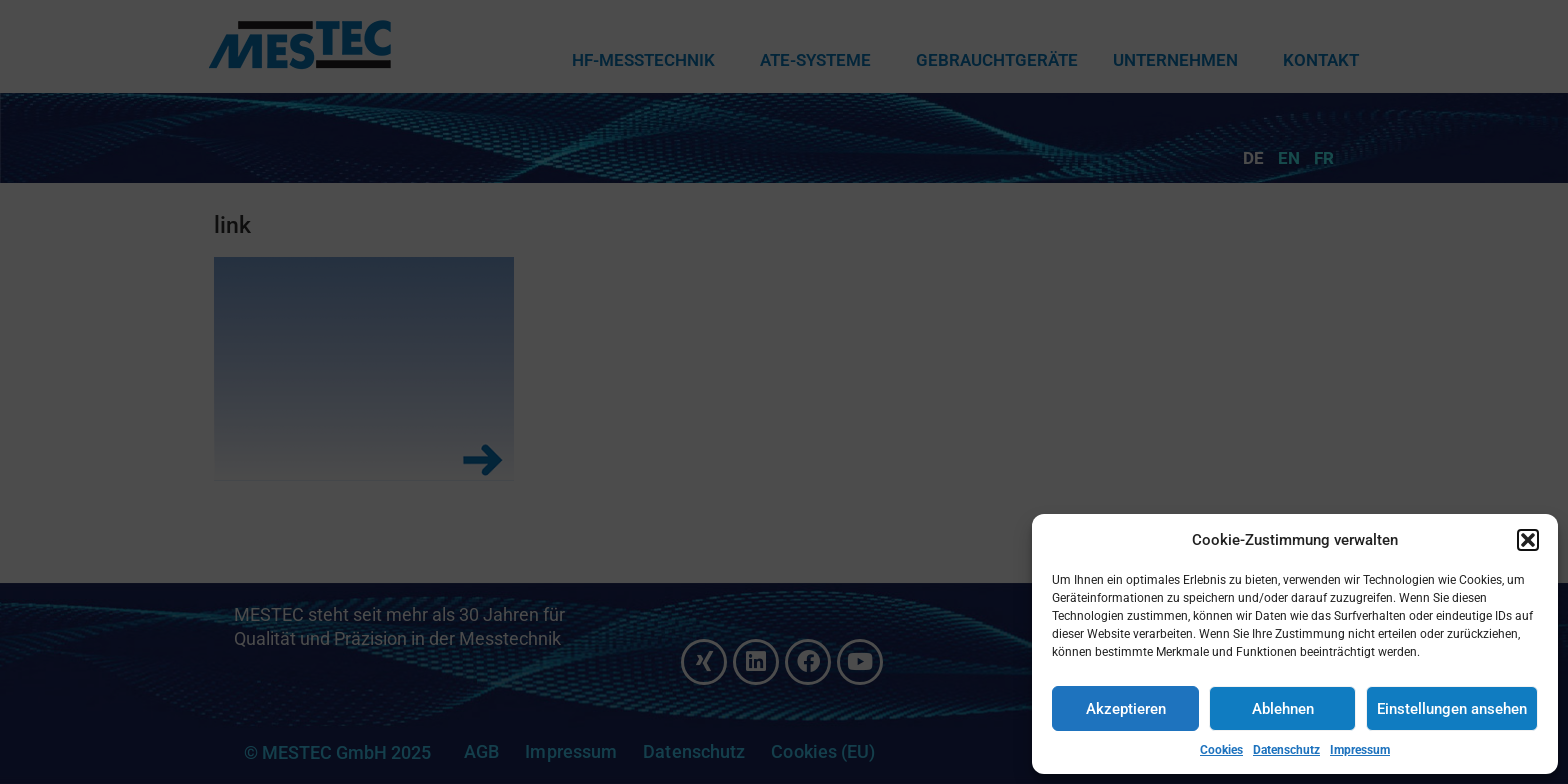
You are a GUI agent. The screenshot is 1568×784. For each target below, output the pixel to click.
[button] (1528, 540)
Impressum (1360, 750)
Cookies (1221, 750)
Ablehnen (1283, 709)
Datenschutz (1286, 750)
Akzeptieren (1126, 709)
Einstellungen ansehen (1452, 709)
